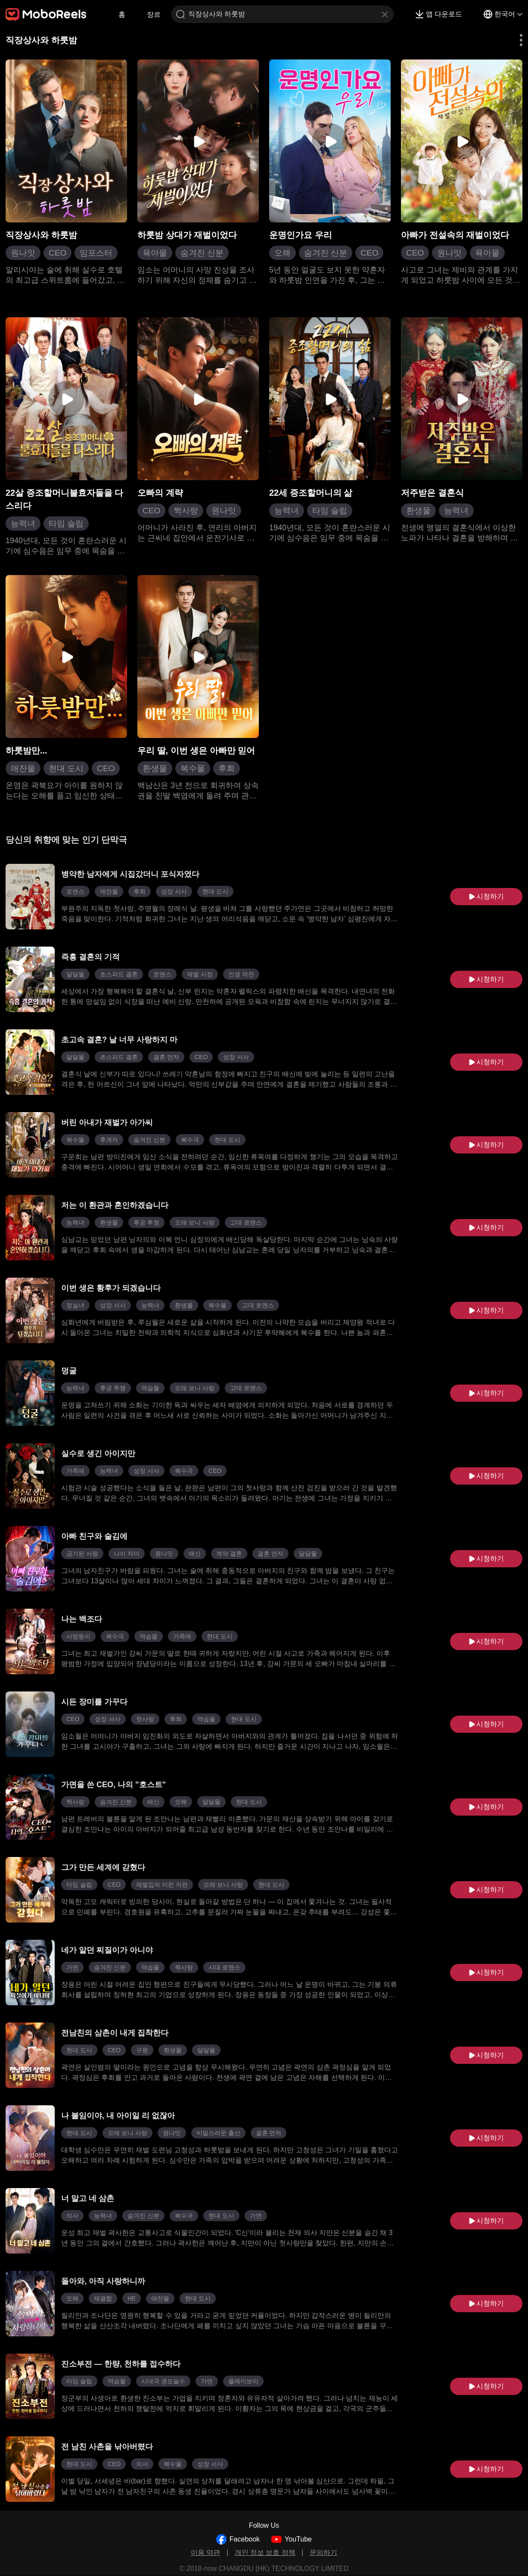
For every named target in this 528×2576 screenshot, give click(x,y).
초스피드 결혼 (119, 974)
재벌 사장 (200, 974)
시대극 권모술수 (163, 2381)
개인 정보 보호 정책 (265, 2552)
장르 (154, 14)
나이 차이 (127, 1553)
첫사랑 (145, 1719)
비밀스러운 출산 (218, 2132)
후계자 (109, 1139)
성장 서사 (174, 891)
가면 (72, 1967)
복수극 (190, 1139)
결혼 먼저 (166, 1057)
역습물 (150, 1388)
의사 (72, 2215)
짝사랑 (186, 510)
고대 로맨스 (246, 1222)
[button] (515, 40)
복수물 (192, 768)
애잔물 (23, 768)
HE (131, 2298)
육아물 (155, 252)
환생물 (418, 510)
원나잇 (23, 252)
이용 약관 (205, 2552)
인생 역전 (241, 974)
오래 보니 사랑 (194, 1222)
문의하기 (323, 2552)
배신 (195, 1553)
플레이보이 (243, 2381)
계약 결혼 (229, 1553)
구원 (142, 2050)
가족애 (75, 1470)
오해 (282, 252)
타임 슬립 (66, 523)
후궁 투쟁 (146, 1222)
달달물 (75, 974)
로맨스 (75, 891)
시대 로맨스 (224, 1967)
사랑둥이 (78, 1636)
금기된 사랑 (82, 1553)
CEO (57, 252)
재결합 (103, 2298)
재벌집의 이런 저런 (162, 1884)
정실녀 (75, 1305)
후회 (226, 768)
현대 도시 (66, 768)
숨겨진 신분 (202, 252)
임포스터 (96, 252)
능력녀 (23, 523)
